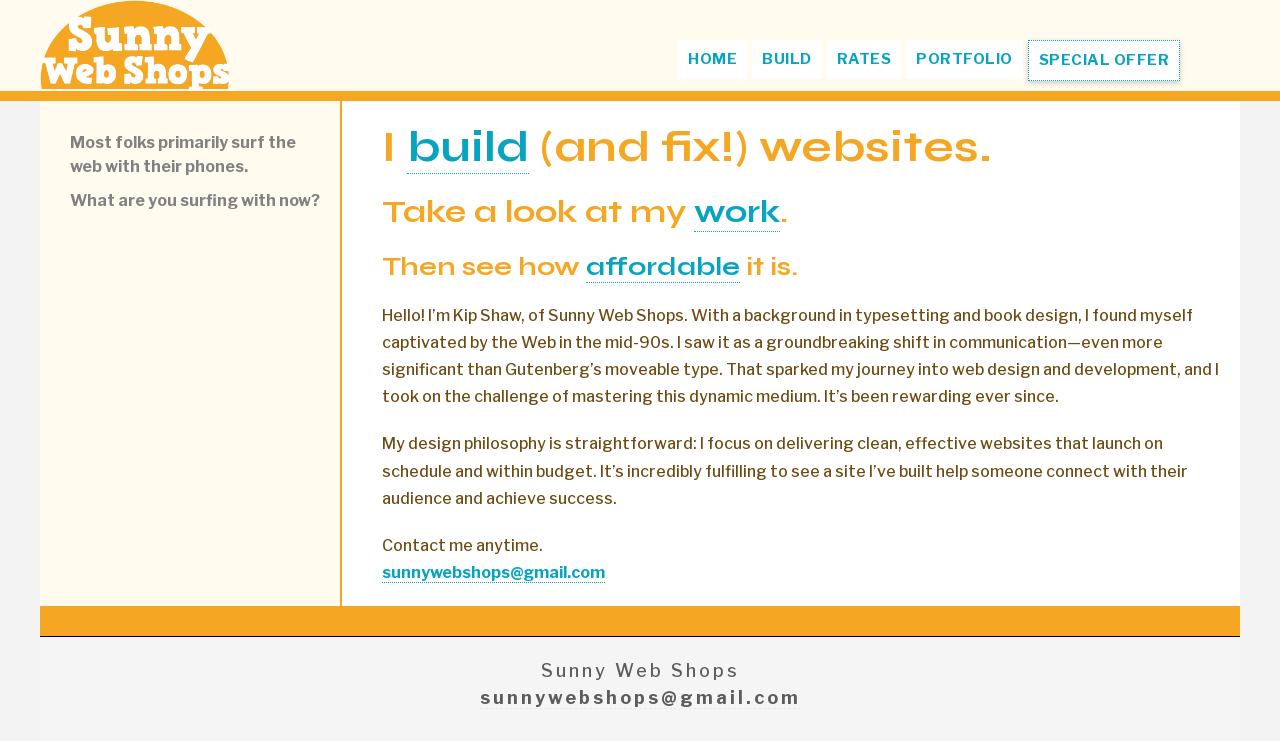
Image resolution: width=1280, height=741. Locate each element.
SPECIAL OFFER (1104, 60)
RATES (864, 59)
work (737, 211)
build (468, 146)
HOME (712, 59)
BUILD (787, 59)
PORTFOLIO (964, 59)
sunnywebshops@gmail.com (640, 697)
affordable (663, 266)
